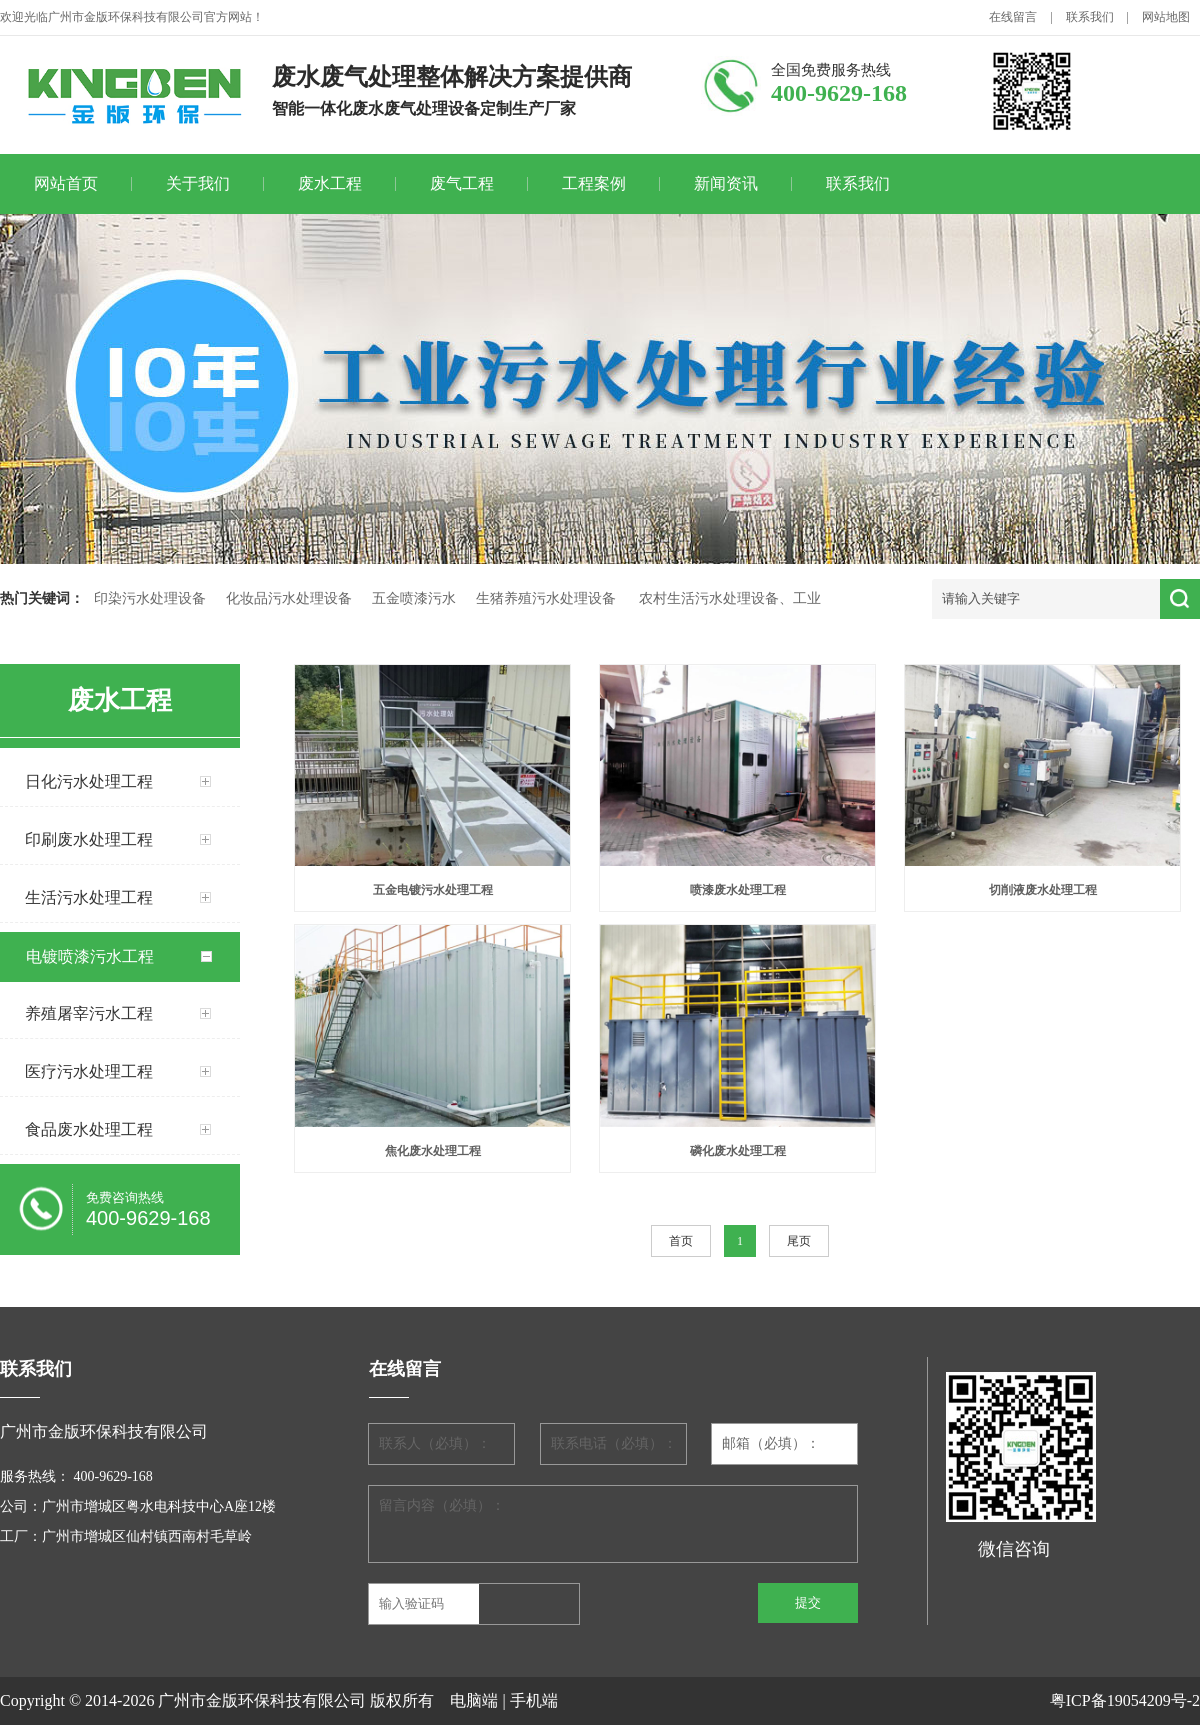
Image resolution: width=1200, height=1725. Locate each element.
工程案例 (594, 183)
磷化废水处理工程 (738, 1151)
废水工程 (330, 183)
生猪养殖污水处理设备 (546, 598)
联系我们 (1090, 17)
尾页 (799, 1241)
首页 (681, 1241)
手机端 (534, 1700)
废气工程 (462, 183)
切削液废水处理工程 (1043, 890)
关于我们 (198, 183)
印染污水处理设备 (150, 598)
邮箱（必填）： (771, 1443)
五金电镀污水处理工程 (433, 890)
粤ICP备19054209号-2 (1125, 1700)
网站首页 (66, 183)
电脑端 (474, 1700)
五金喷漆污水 (414, 598)
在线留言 (1013, 17)
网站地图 (1166, 17)
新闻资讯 (726, 183)
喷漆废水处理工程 (738, 890)
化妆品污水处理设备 (289, 598)
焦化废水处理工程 (433, 1151)
